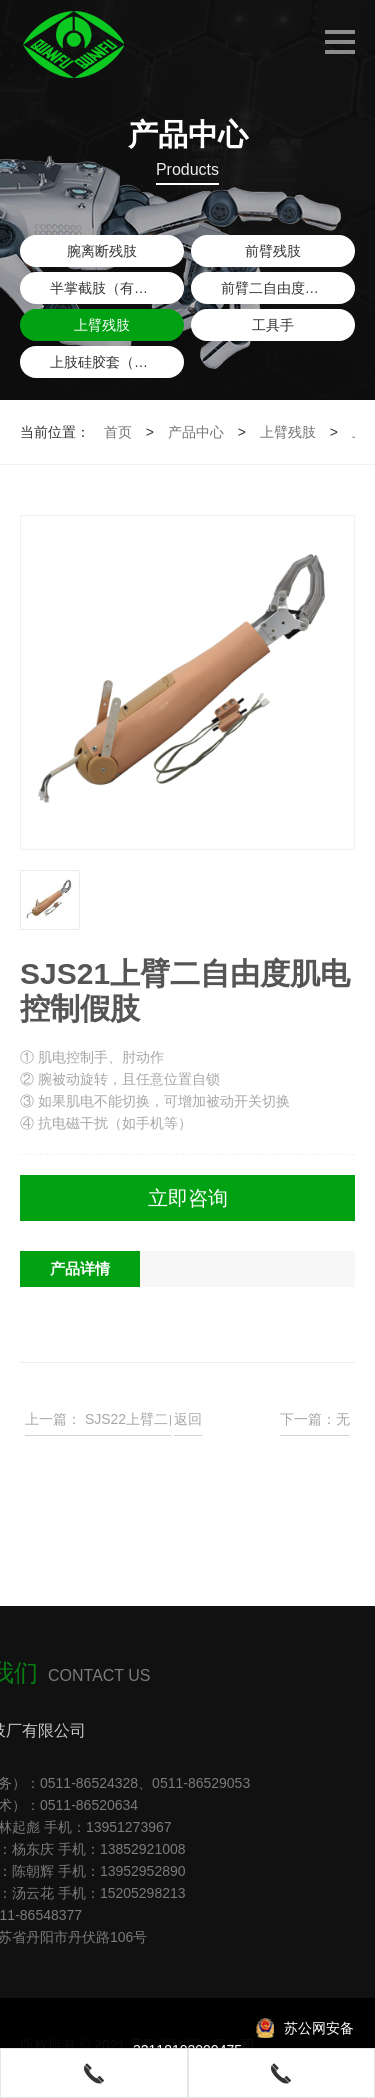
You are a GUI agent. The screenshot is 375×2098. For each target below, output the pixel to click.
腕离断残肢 (102, 251)
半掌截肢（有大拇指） (117, 288)
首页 (118, 432)
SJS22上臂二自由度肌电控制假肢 (159, 1419)
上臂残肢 (102, 325)
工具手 (273, 325)
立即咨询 (188, 1198)
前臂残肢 (273, 251)
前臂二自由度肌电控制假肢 (288, 288)
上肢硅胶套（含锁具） (117, 362)
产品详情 (80, 1268)
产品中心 (196, 432)
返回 (188, 1419)
